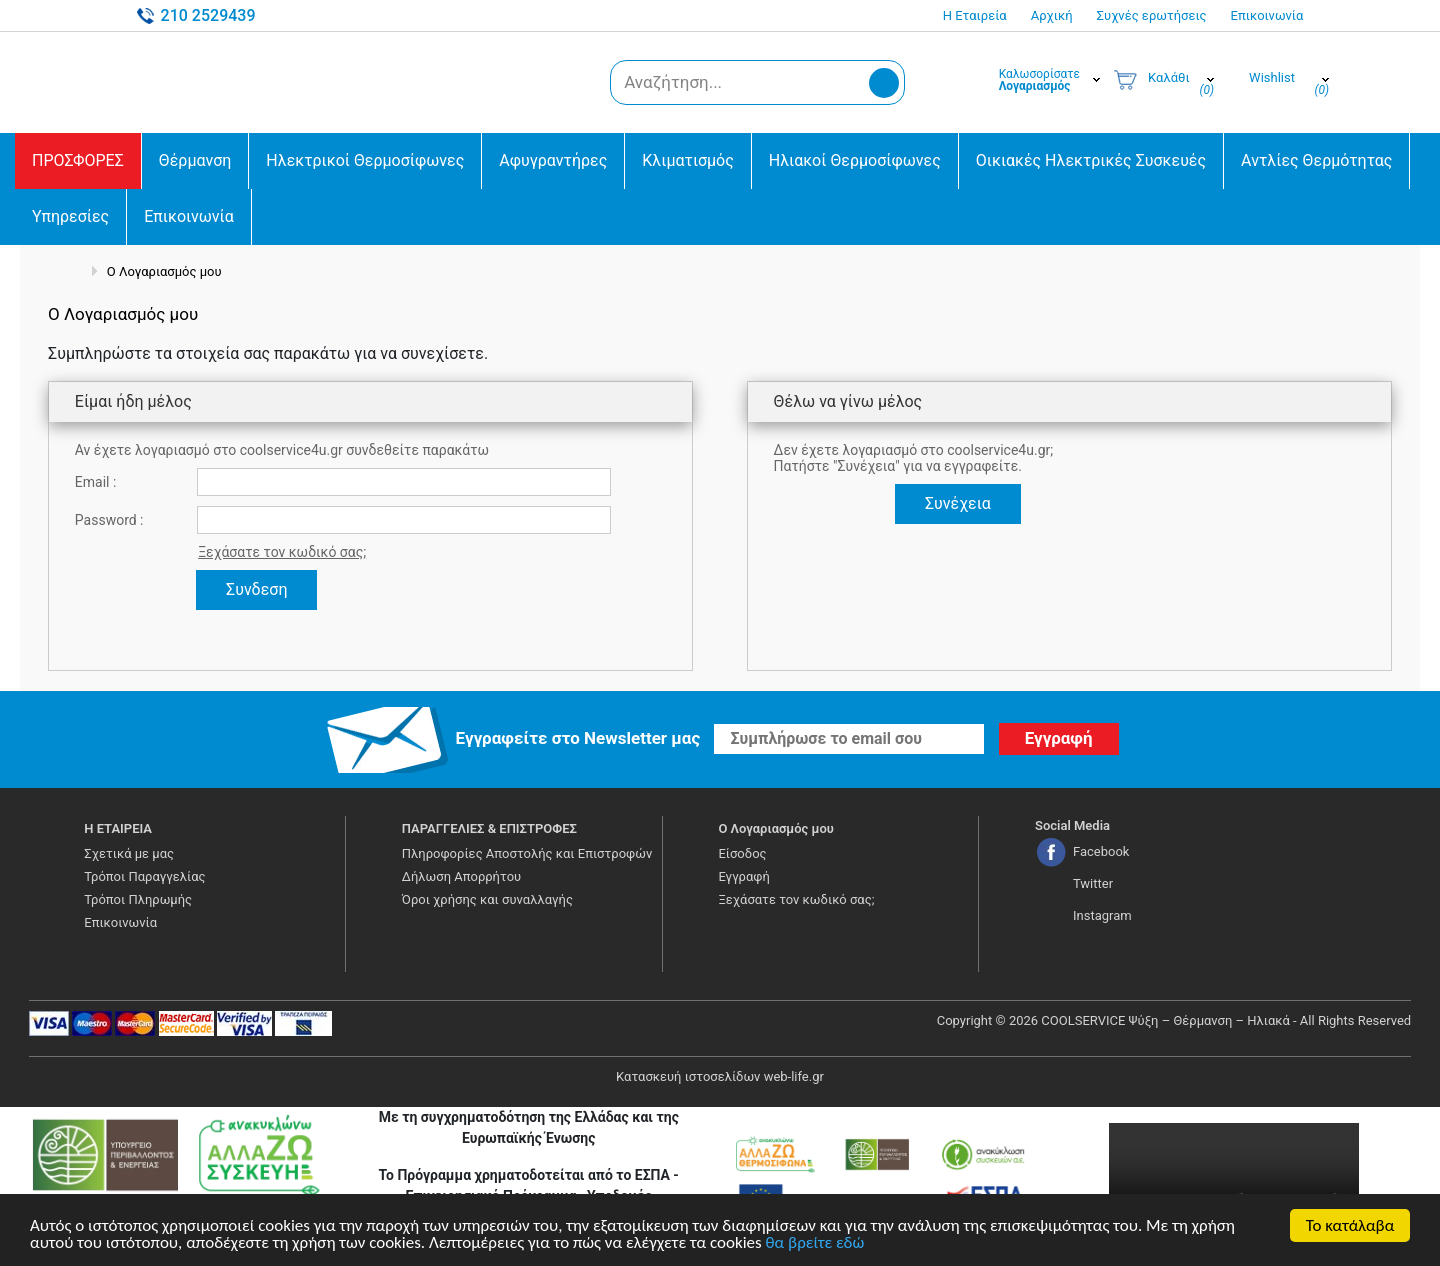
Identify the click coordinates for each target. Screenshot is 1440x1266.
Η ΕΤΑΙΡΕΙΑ (118, 828)
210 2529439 (208, 15)
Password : (109, 520)
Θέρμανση (195, 160)
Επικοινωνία (1267, 15)
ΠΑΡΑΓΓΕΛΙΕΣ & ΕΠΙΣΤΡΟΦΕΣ (489, 828)
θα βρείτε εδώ (815, 1242)
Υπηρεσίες (70, 216)
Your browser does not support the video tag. (1234, 1185)
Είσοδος (742, 853)
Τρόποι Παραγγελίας (144, 876)
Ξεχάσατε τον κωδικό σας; (282, 552)
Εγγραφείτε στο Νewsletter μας (578, 738)
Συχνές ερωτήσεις (1152, 15)
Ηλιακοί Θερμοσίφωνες (855, 160)
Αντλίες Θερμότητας (1316, 160)
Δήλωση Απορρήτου (461, 876)
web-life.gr (794, 1076)
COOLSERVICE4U (282, 79)
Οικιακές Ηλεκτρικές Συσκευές (1091, 160)
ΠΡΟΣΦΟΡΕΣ (78, 160)
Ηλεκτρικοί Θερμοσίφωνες (365, 160)
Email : (96, 482)
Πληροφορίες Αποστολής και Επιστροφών (527, 853)
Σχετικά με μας (129, 853)
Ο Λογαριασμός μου (776, 828)
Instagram (1102, 915)
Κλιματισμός (687, 160)
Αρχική (1052, 15)
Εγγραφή (743, 876)
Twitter (1093, 883)
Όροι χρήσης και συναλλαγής (487, 899)
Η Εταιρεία (975, 15)
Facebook (1101, 851)
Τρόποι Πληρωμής (138, 899)
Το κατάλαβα (1350, 1225)
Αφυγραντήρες (553, 160)
